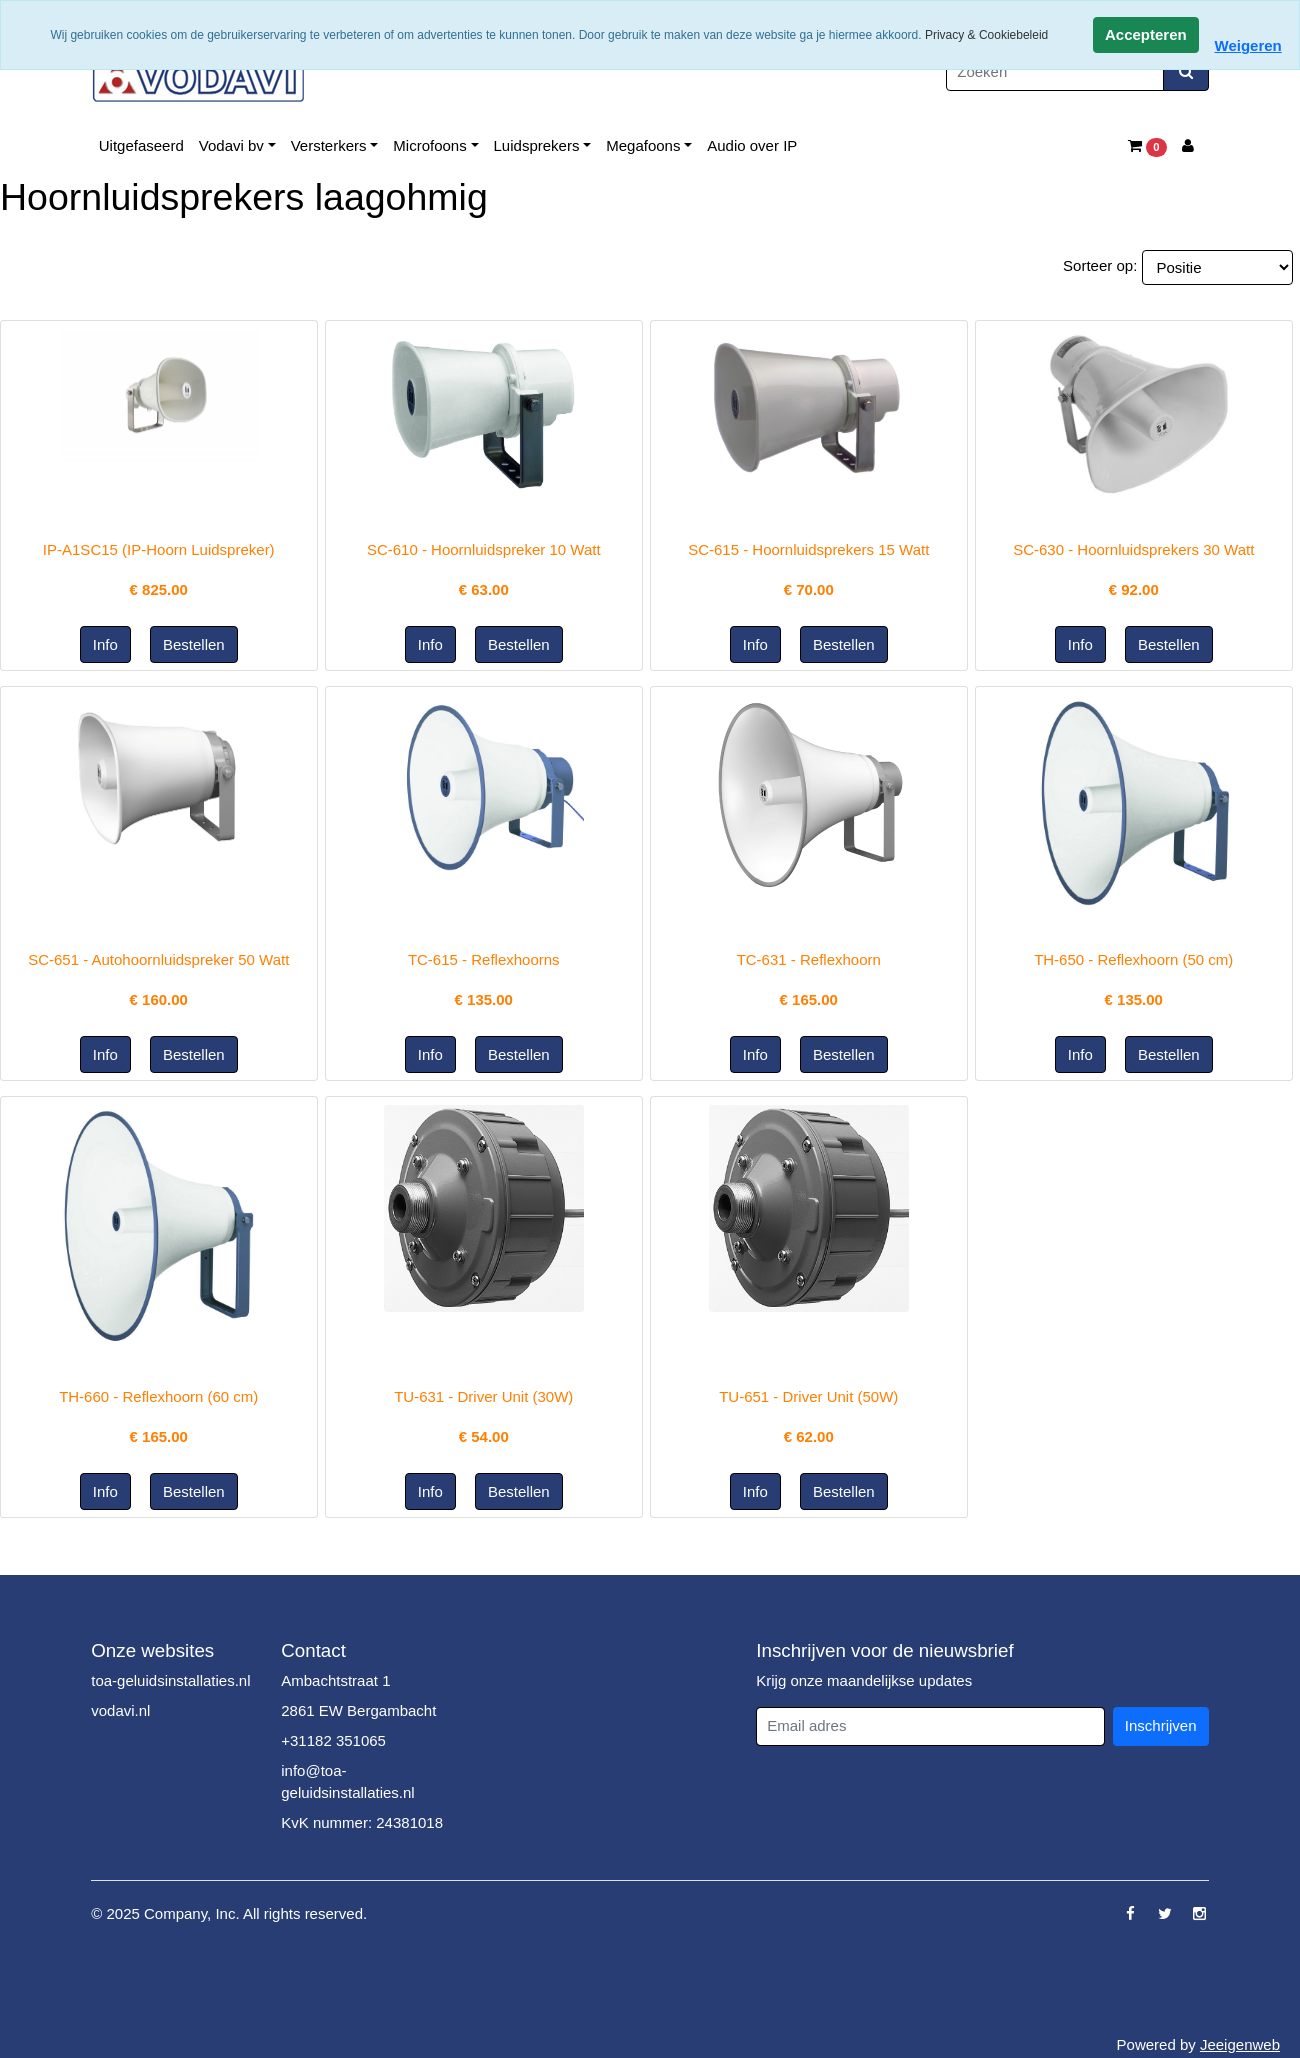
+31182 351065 (333, 1740)
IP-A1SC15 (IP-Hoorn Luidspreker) (159, 549)
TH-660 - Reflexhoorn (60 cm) (158, 1396)
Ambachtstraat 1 (335, 1680)
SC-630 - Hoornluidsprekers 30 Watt (1133, 549)
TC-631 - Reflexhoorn (809, 959)
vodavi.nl (120, 1710)
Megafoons (643, 145)
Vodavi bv (231, 145)
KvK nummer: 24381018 (362, 1822)
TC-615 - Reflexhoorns (484, 959)
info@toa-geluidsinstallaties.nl (347, 1782)
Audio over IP (752, 145)
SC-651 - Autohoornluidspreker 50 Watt (158, 959)
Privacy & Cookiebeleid (986, 35)
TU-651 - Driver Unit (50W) (808, 1396)
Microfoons (429, 145)
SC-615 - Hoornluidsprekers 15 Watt (808, 549)
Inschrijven (1161, 1725)
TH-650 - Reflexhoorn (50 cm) (1133, 959)
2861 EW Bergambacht (358, 1710)
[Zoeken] (1055, 72)
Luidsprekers (537, 145)
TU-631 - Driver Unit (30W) (483, 1396)
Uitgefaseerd (141, 145)
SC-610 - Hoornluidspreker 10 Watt (484, 549)
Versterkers (329, 145)
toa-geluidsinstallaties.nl (170, 1680)
